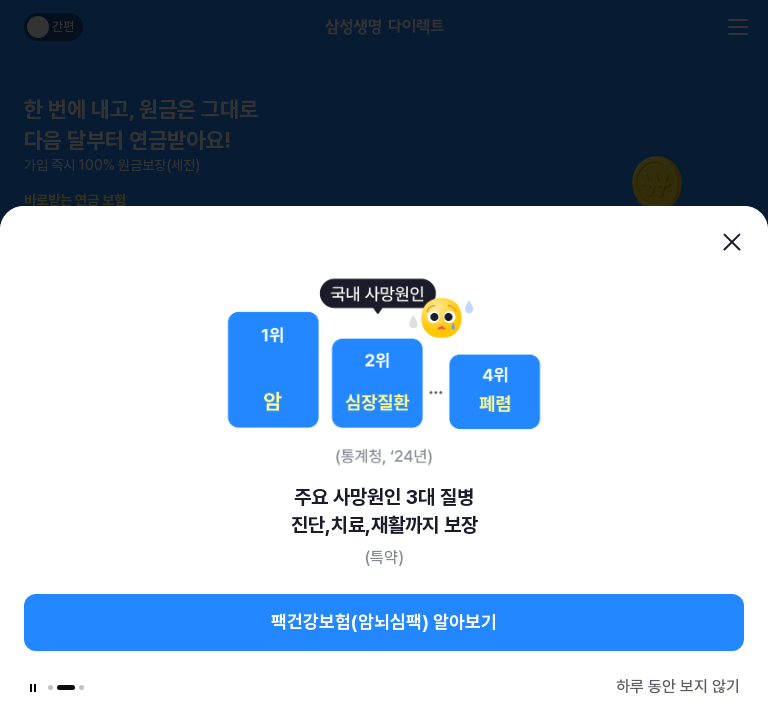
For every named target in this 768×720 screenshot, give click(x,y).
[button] (50, 687)
